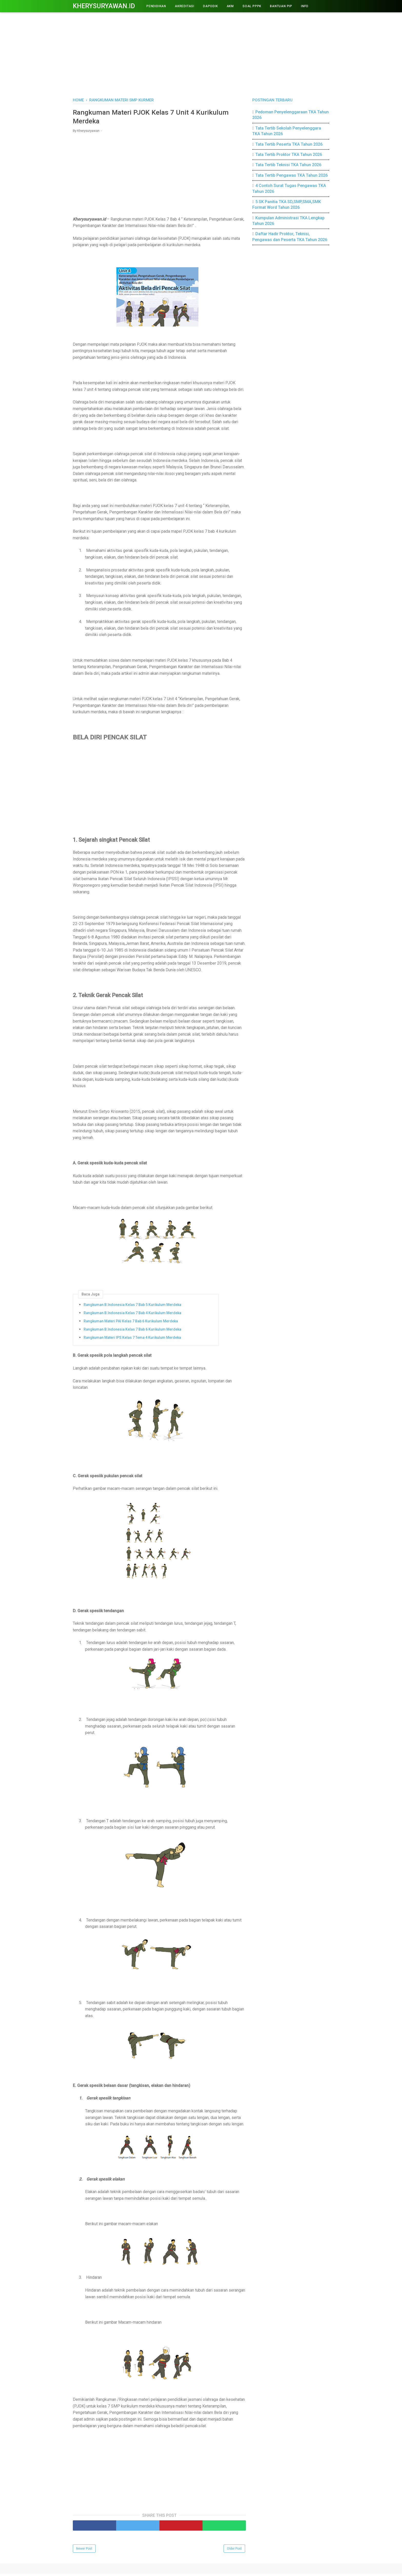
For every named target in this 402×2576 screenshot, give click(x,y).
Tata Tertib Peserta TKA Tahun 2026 (289, 144)
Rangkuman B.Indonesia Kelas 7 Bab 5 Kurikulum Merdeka (132, 1307)
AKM (230, 6)
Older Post (234, 2551)
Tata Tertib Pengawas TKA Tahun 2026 (291, 175)
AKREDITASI (184, 6)
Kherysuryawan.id (104, 6)
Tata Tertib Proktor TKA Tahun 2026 (288, 154)
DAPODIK (210, 6)
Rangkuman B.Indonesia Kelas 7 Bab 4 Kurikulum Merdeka (132, 1315)
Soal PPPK (252, 6)
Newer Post (84, 2551)
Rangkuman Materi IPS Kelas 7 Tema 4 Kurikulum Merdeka (132, 1340)
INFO (304, 6)
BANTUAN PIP (281, 6)
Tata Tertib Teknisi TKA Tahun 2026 (288, 164)
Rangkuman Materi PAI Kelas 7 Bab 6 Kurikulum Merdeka (131, 1324)
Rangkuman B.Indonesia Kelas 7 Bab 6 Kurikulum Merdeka (132, 1332)
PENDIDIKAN (156, 6)
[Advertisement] (201, 54)
